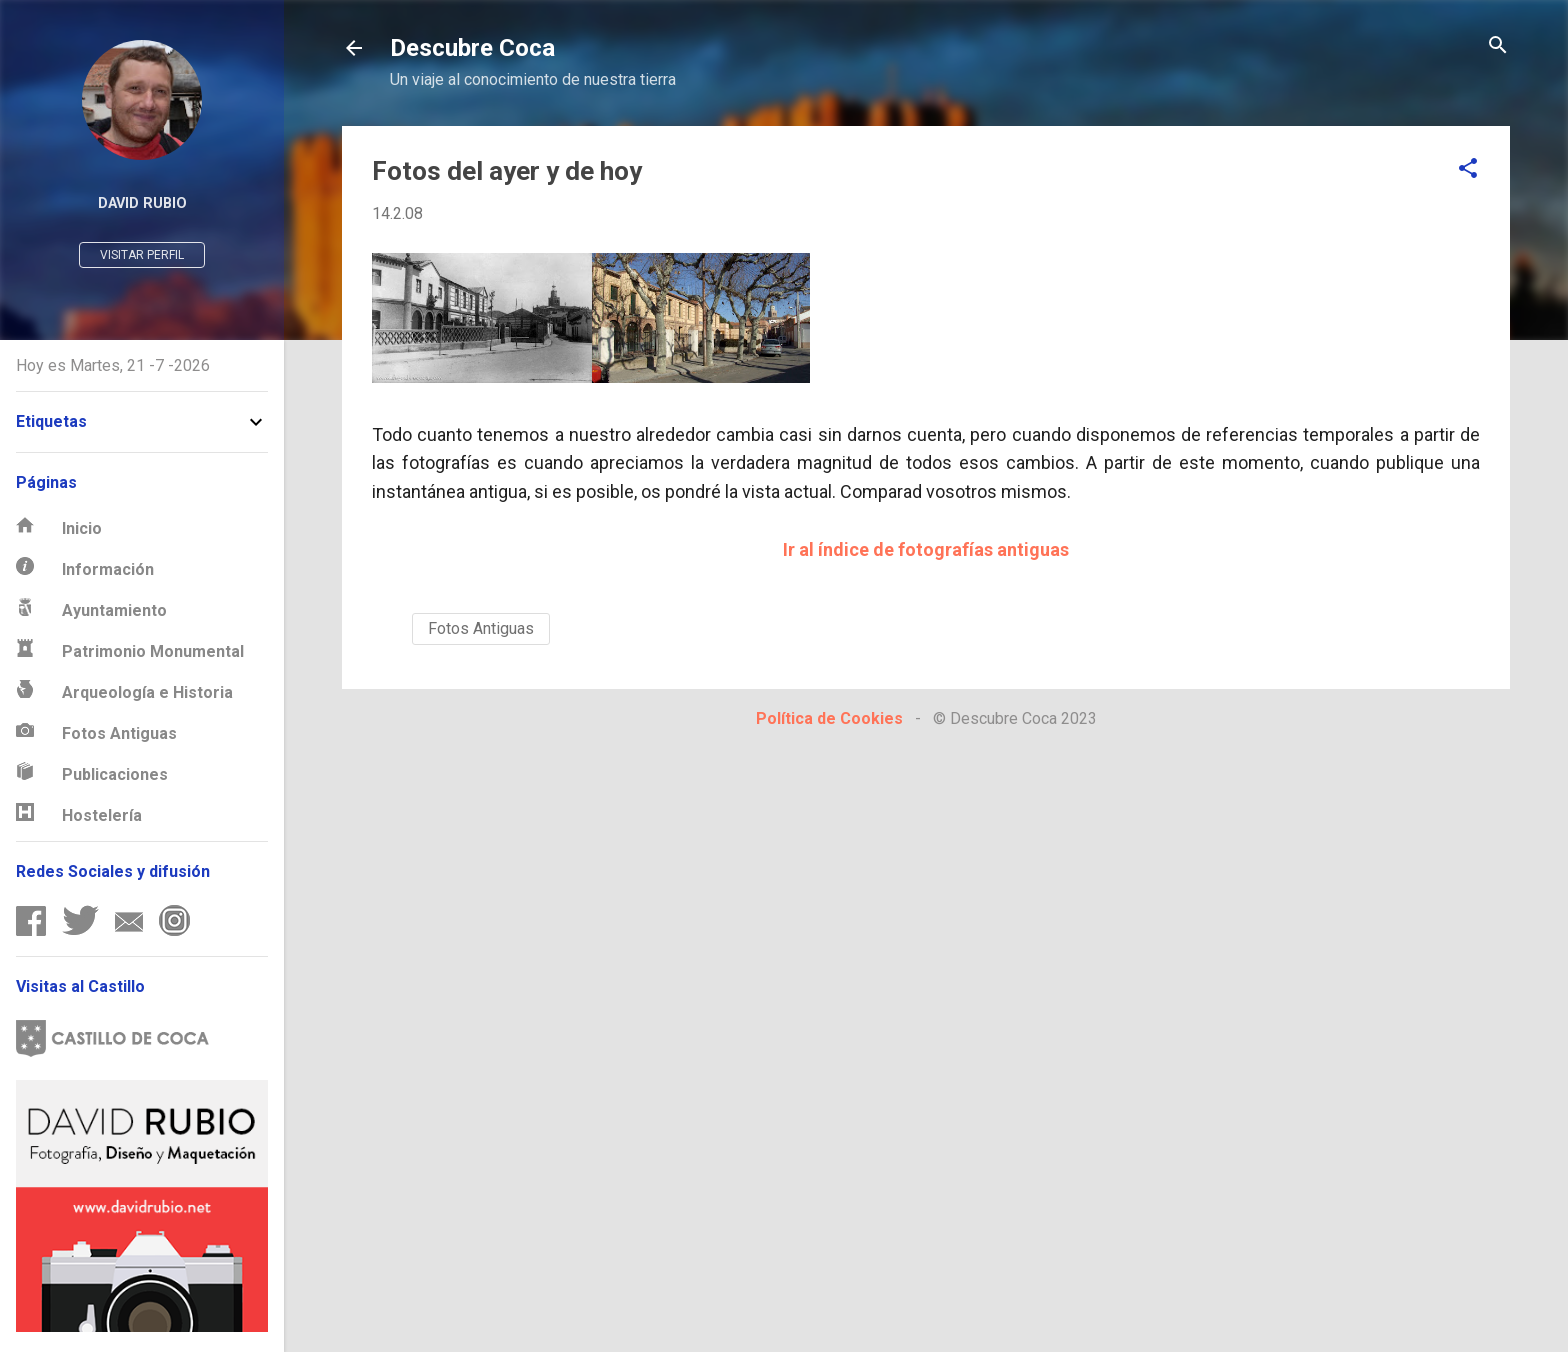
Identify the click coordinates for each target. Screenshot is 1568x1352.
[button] (1468, 169)
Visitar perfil (142, 255)
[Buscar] (1498, 46)
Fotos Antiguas (481, 628)
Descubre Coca (472, 48)
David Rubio (142, 203)
